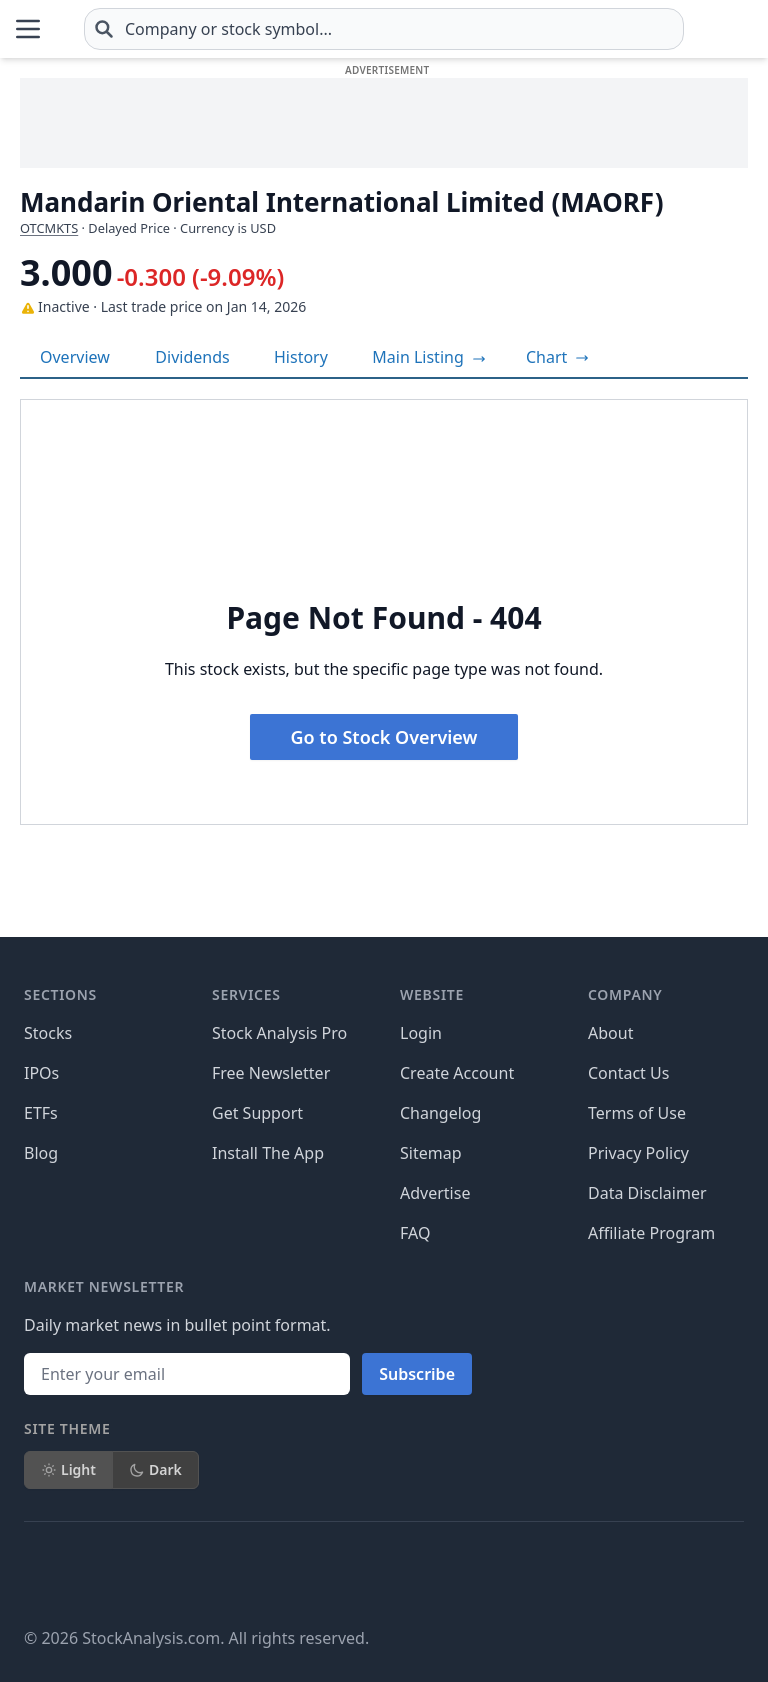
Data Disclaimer (647, 1193)
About (610, 1033)
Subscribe (417, 1374)
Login (421, 1033)
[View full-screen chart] (557, 357)
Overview (75, 357)
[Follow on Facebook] (40, 1574)
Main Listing (429, 357)
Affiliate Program (651, 1233)
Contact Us (628, 1073)
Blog (41, 1153)
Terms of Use (637, 1113)
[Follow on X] (96, 1574)
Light (68, 1469)
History (301, 357)
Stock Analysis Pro (279, 1033)
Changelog (440, 1113)
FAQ (415, 1233)
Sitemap (431, 1153)
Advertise (435, 1193)
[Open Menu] (28, 29)
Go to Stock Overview (384, 737)
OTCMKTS (49, 228)
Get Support (257, 1113)
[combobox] (479, 29)
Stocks (48, 1033)
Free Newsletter (271, 1073)
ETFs (41, 1113)
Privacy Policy (638, 1153)
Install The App (268, 1153)
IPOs (41, 1073)
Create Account (457, 1073)
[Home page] (119, 29)
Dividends (192, 357)
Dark (155, 1469)
